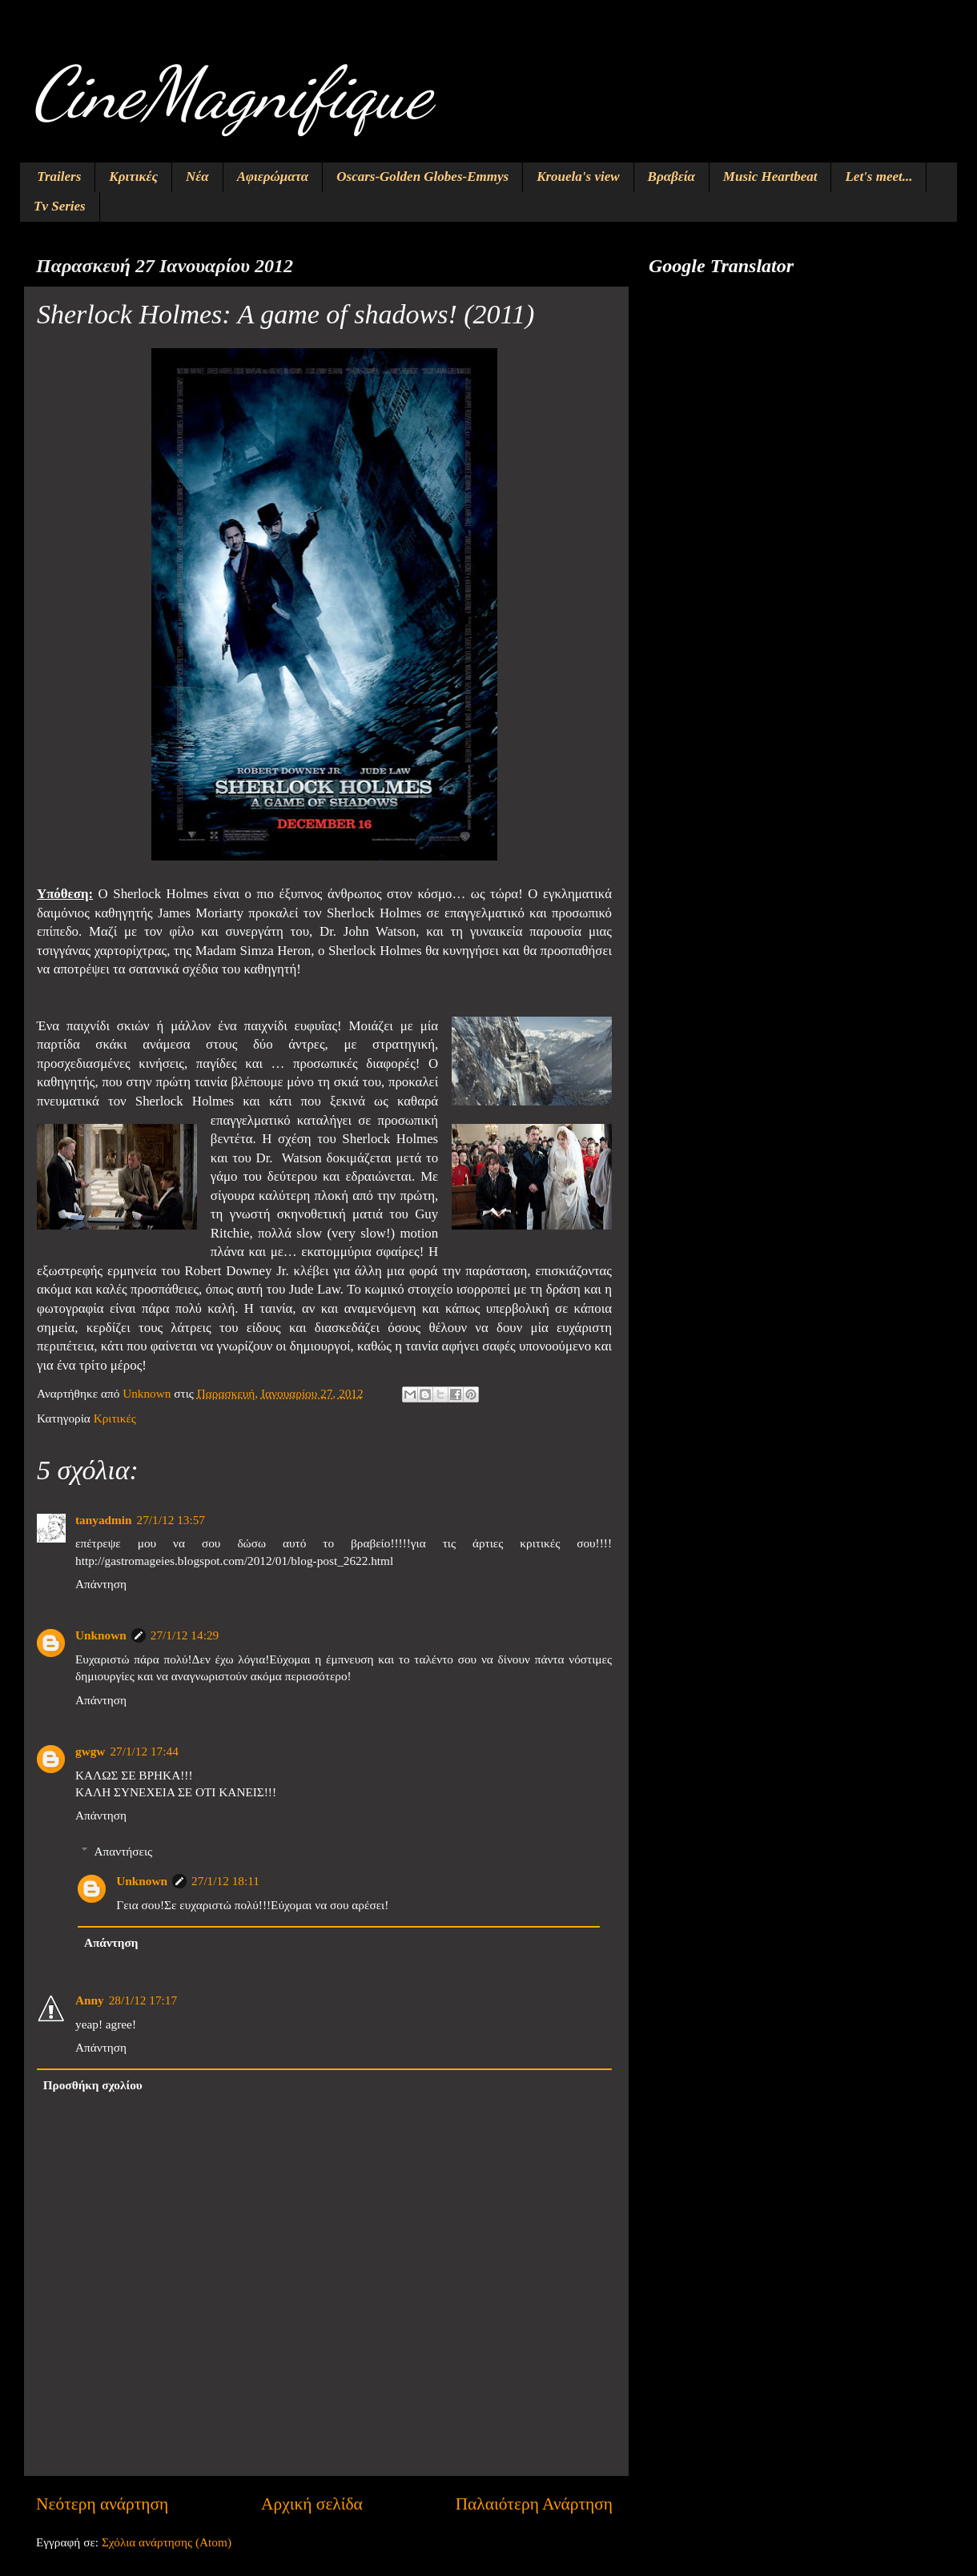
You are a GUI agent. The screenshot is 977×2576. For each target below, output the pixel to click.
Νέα (197, 176)
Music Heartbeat (770, 176)
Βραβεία (671, 176)
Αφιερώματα (273, 176)
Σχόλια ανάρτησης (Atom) (166, 2542)
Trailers (59, 176)
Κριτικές (133, 176)
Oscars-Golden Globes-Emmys (422, 176)
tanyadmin (103, 1520)
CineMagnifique (231, 93)
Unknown (101, 1635)
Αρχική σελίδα (312, 2504)
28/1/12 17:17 (143, 2000)
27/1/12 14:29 (185, 1635)
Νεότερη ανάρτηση (102, 2504)
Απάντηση (101, 1584)
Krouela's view (578, 176)
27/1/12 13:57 (171, 1520)
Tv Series (60, 206)
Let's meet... (878, 176)
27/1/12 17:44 (144, 1751)
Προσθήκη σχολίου (93, 2085)
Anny (89, 2000)
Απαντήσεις (123, 1851)
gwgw (90, 1751)
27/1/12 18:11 (225, 1881)
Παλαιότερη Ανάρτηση (534, 2504)
